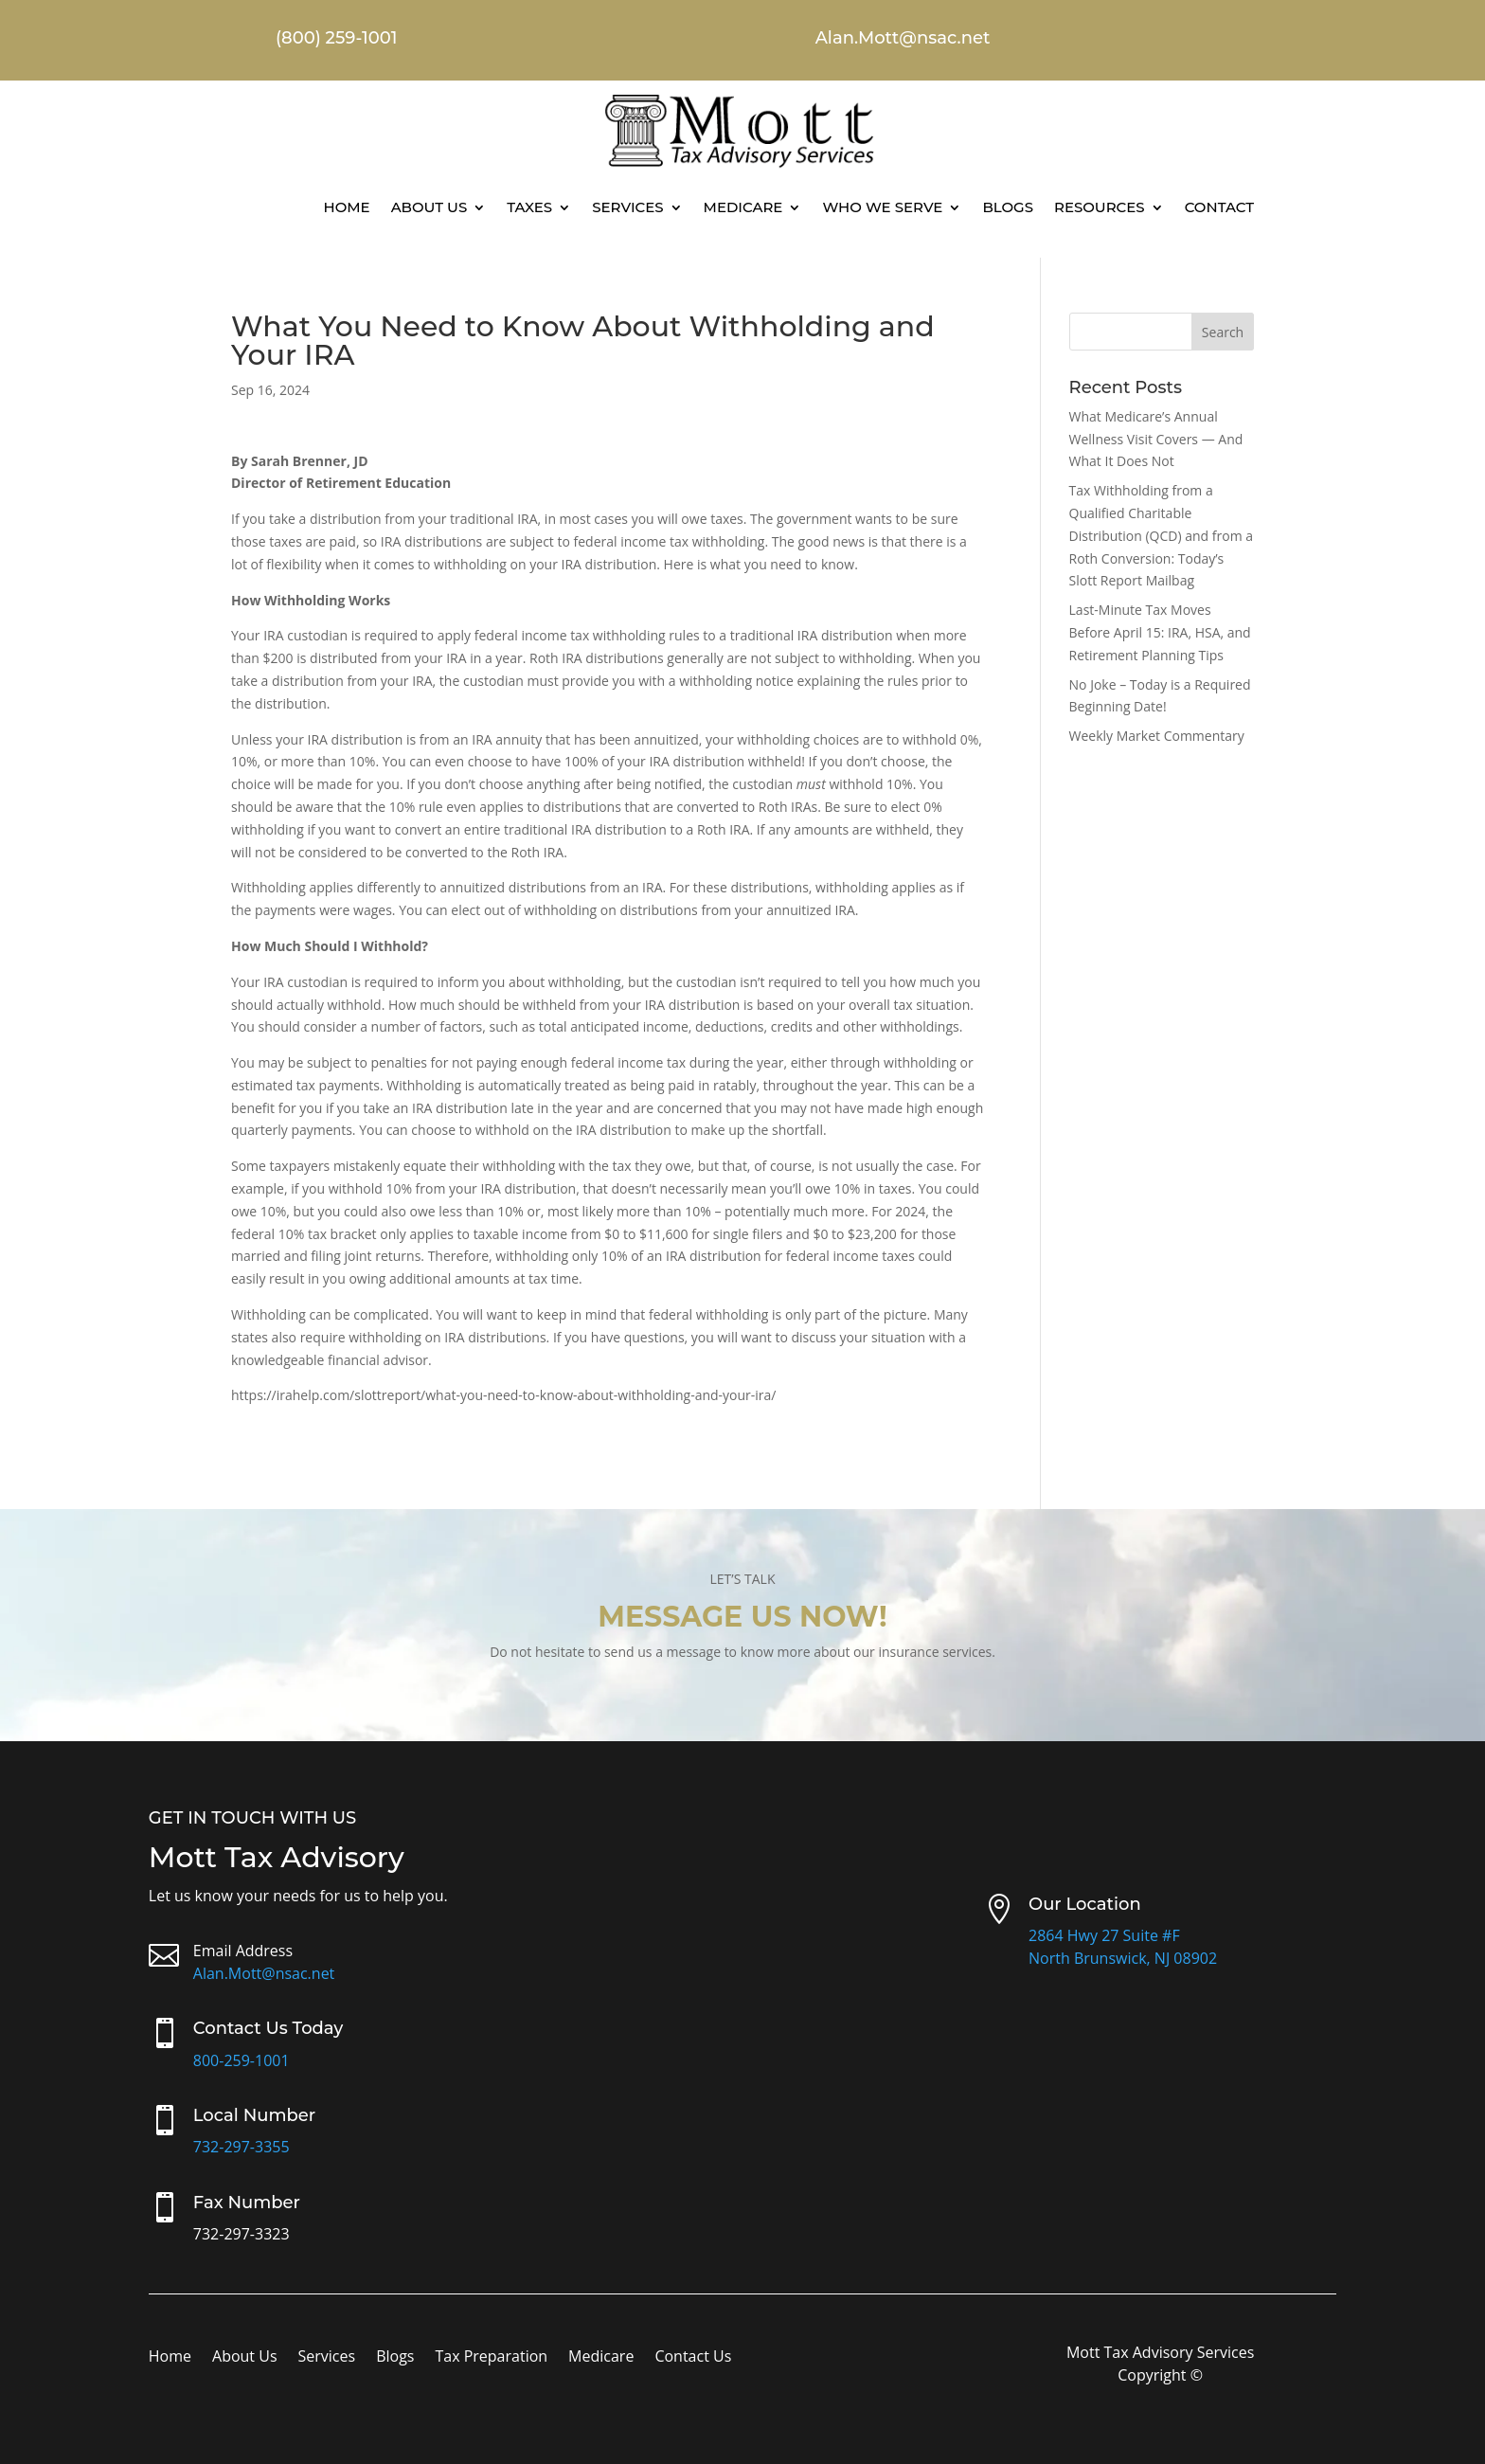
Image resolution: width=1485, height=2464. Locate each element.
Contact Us (692, 2357)
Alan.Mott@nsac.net (264, 1973)
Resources (1099, 207)
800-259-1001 (241, 2060)
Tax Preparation (491, 2357)
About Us (429, 207)
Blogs (1007, 207)
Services (627, 207)
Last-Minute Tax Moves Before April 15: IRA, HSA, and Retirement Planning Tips (1160, 632)
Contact (1219, 207)
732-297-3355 (241, 2146)
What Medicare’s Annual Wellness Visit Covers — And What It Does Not (1156, 439)
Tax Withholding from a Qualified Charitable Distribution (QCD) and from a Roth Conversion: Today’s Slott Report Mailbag (1161, 535)
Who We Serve (882, 207)
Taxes (529, 207)
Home (346, 207)
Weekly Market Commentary (1156, 736)
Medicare (743, 207)
